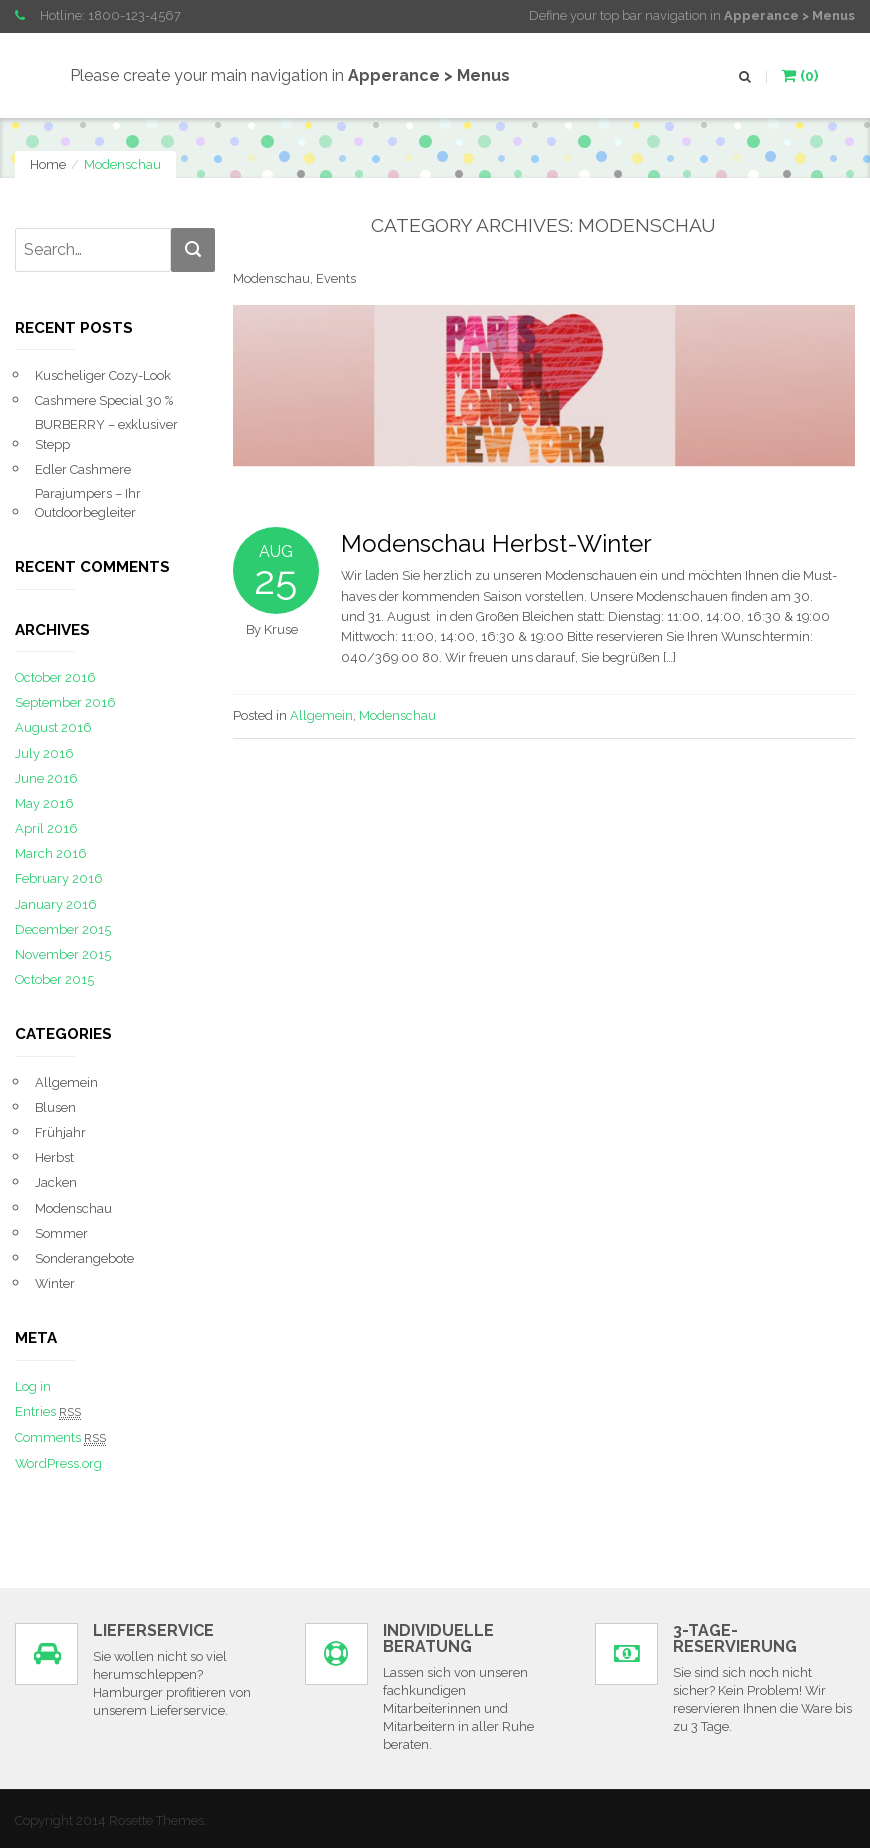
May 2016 (44, 803)
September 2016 (65, 702)
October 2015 (54, 979)
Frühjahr (60, 1132)
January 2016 (56, 904)
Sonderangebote (84, 1258)
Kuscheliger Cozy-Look (103, 375)
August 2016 (53, 727)
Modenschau (397, 715)
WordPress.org (58, 1463)
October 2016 (55, 677)
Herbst (54, 1157)
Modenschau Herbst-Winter (496, 543)
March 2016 (51, 853)
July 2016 (44, 753)
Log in (33, 1386)
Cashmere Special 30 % (104, 400)
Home (48, 164)
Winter (55, 1283)
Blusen (55, 1107)
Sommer (61, 1233)
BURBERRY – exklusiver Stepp (106, 434)
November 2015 (63, 954)
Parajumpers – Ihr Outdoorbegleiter (88, 503)
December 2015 (63, 929)
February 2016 (59, 878)
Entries (48, 1412)
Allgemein (321, 715)
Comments (60, 1438)
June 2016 (46, 778)
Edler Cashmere (83, 469)
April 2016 (46, 828)
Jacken (56, 1182)
